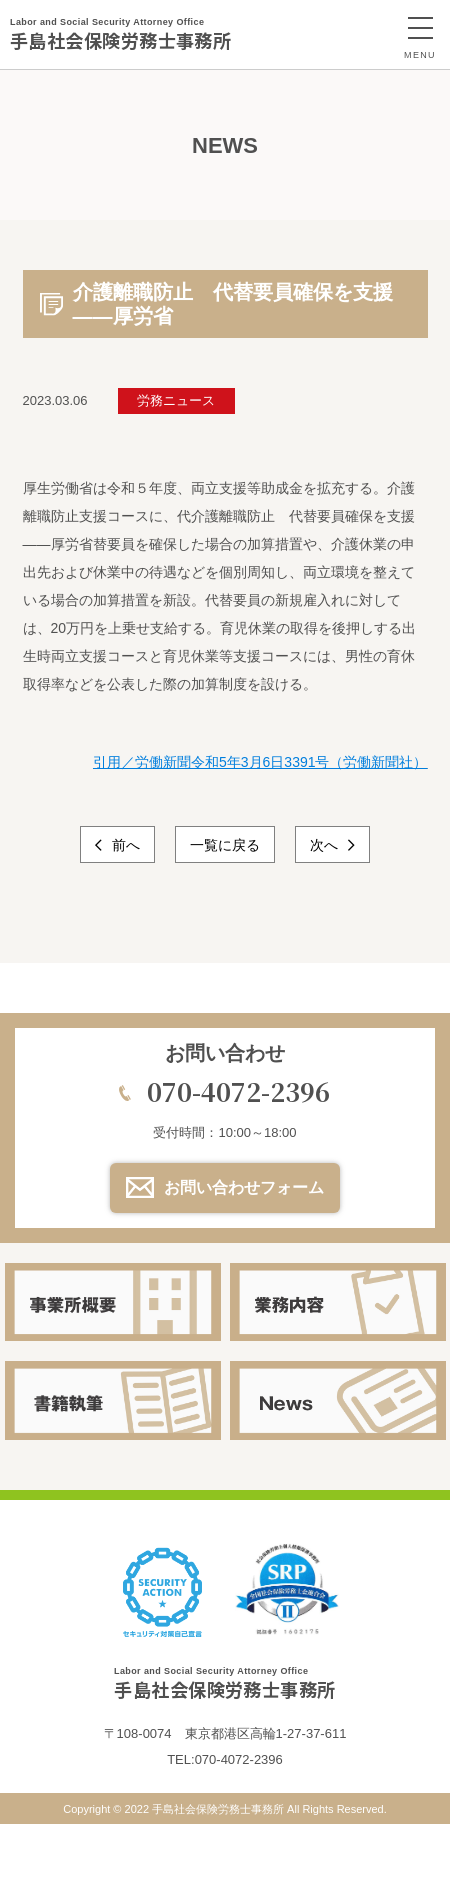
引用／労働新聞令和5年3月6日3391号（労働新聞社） (260, 762)
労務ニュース (176, 400)
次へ (326, 845)
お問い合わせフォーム (244, 1187)
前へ (124, 845)
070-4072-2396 (238, 1091)
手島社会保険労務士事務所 (120, 34)
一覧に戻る (225, 845)
